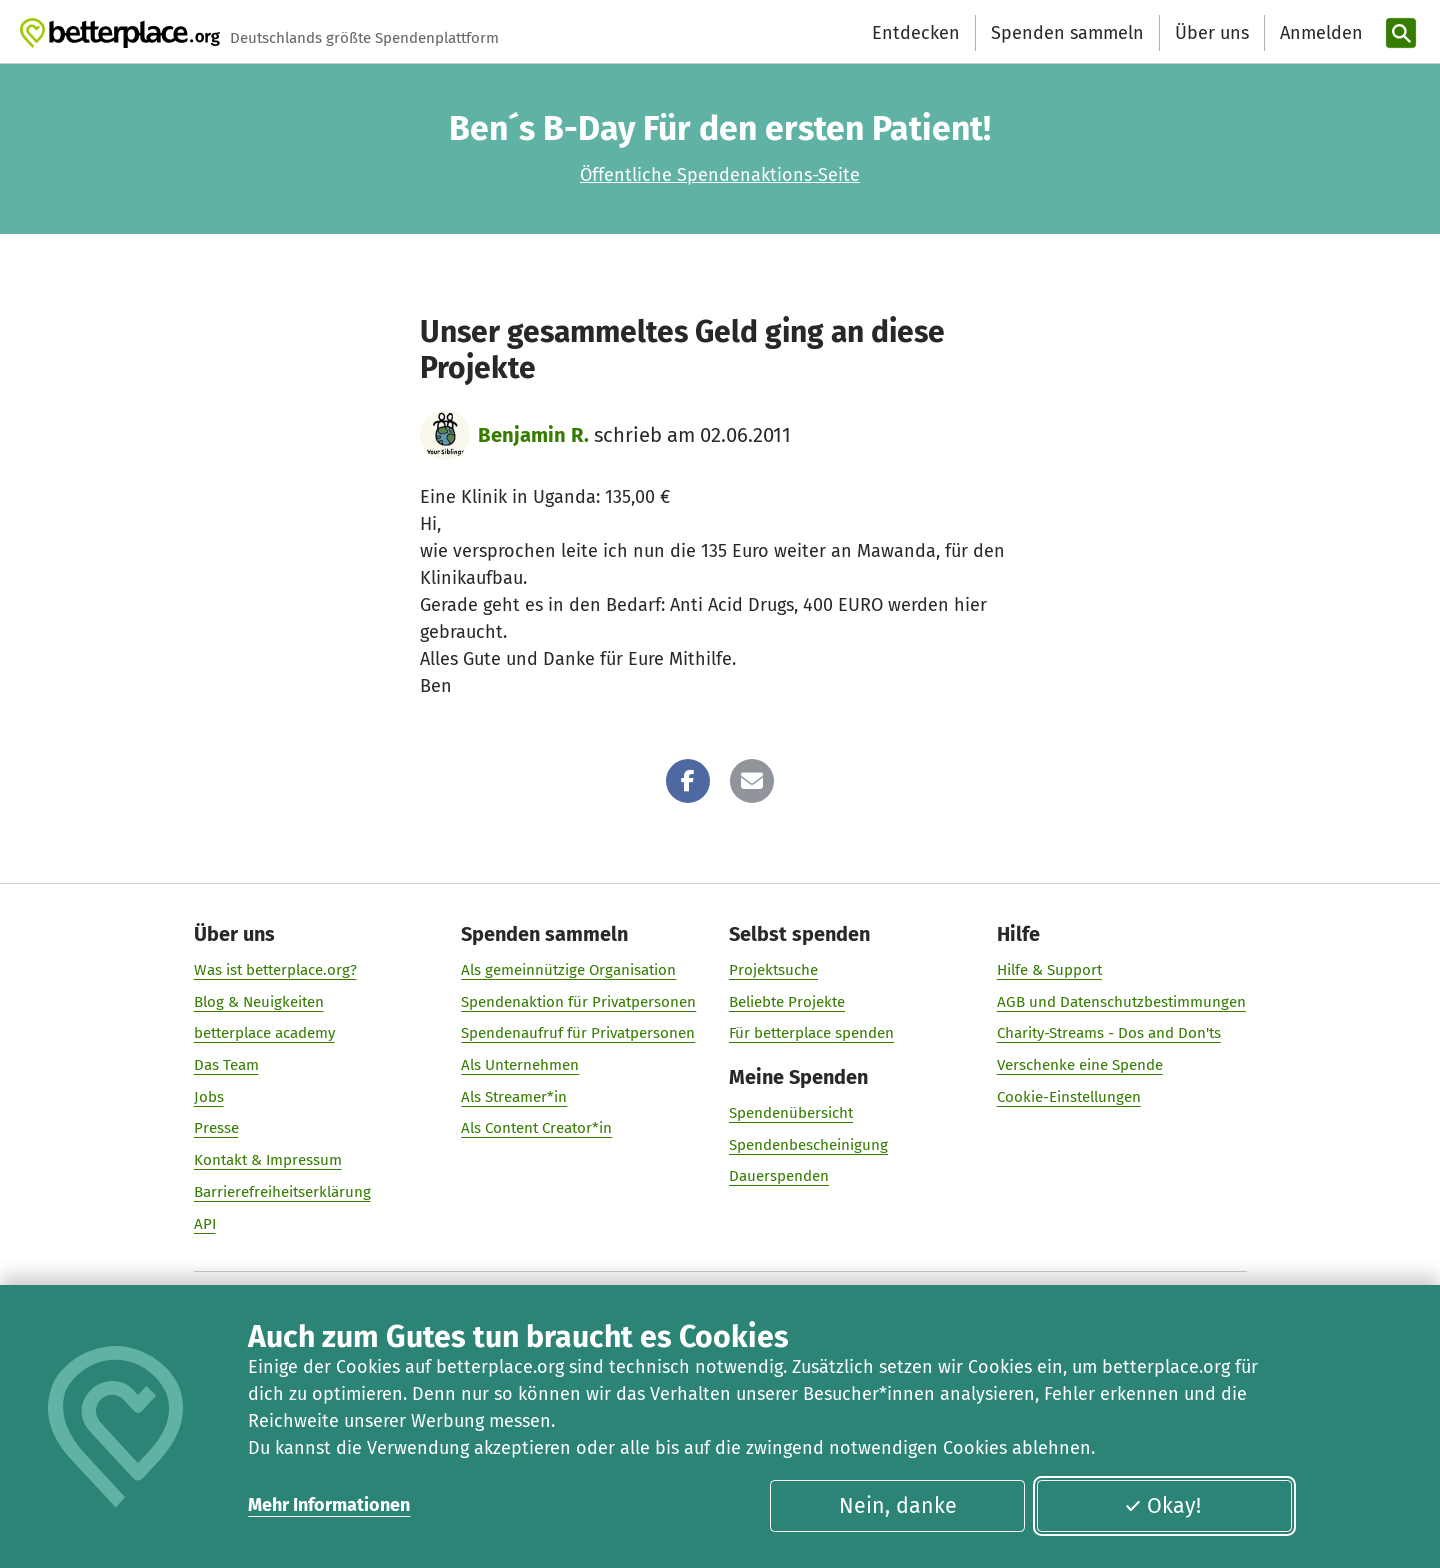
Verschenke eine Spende (1080, 1065)
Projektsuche (773, 970)
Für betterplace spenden (811, 1033)
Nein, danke (898, 1506)
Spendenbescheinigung (808, 1145)
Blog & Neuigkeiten (259, 1002)
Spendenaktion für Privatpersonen (578, 1002)
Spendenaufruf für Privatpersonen (578, 1033)
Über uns (1212, 33)
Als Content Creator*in (536, 1128)
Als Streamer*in (514, 1097)
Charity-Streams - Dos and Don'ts (1109, 1033)
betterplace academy (264, 1033)
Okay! (1162, 1506)
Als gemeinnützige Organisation (568, 970)
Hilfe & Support (1049, 970)
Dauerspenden (779, 1176)
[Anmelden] (1319, 33)
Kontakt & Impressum (268, 1160)
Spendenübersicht (791, 1113)
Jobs (209, 1097)
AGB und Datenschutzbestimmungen (1121, 1002)
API (205, 1224)
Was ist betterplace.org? (275, 970)
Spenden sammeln (1067, 33)
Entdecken (916, 33)
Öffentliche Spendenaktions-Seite (720, 175)
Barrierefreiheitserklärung (282, 1192)
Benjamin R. (533, 435)
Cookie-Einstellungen (1069, 1097)
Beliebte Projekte (787, 1002)
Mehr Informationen (329, 1505)
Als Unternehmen (520, 1065)
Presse (216, 1128)
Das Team (226, 1065)
